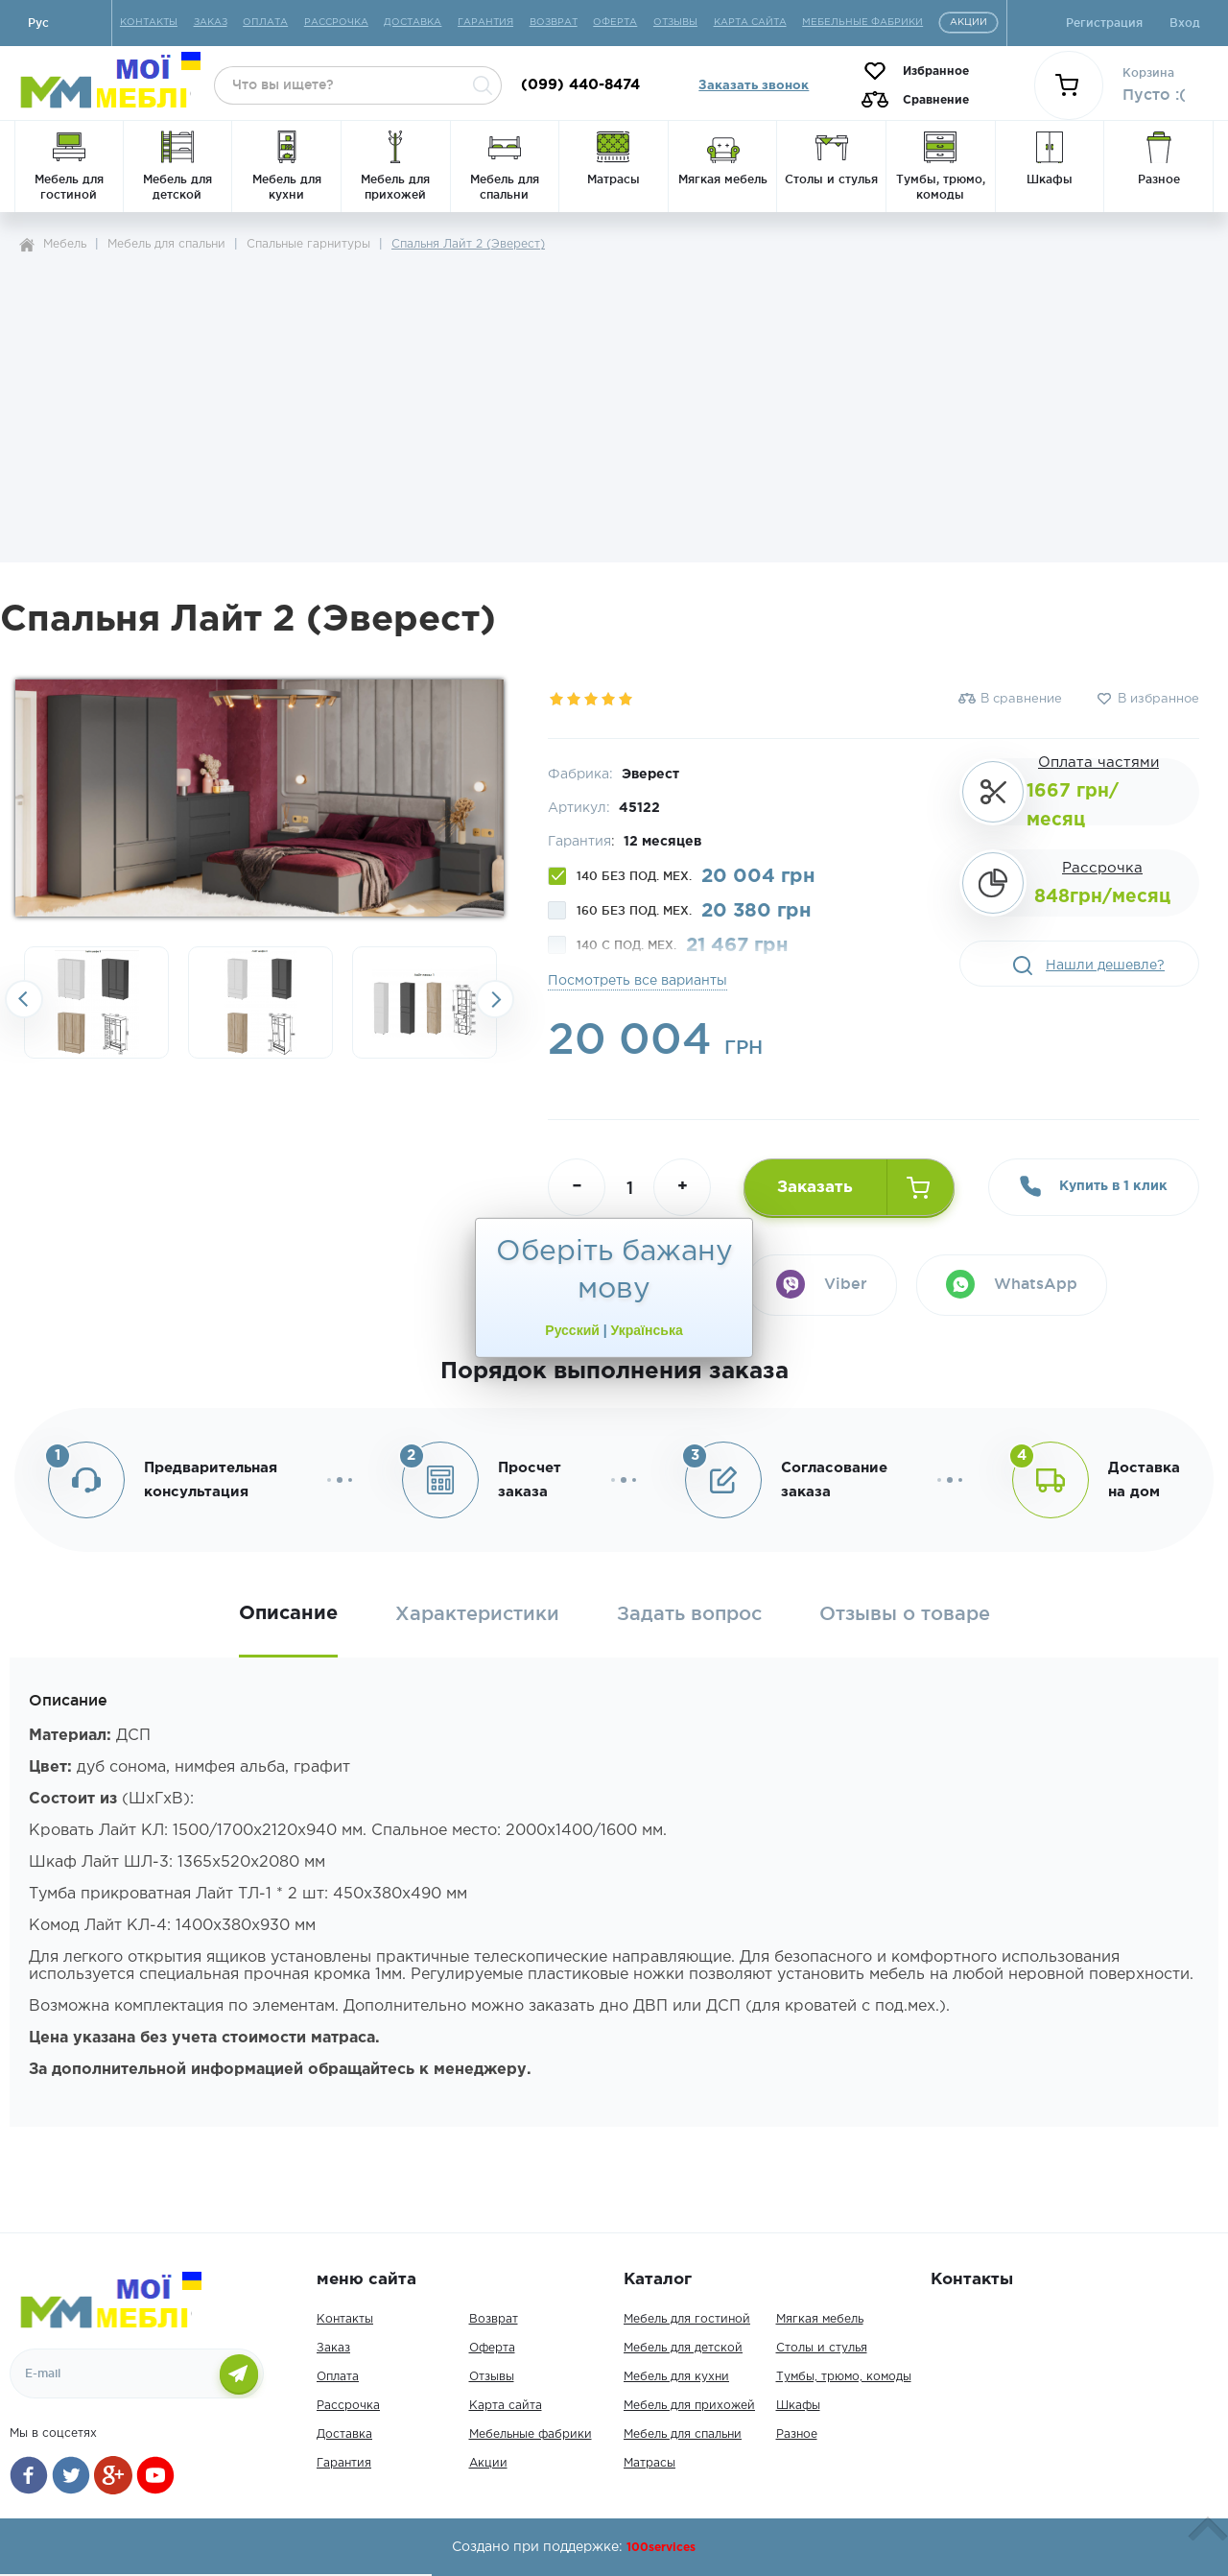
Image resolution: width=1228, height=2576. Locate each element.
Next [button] (495, 999)
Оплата (338, 2377)
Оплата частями (1098, 762)
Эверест (650, 774)
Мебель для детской (683, 2348)
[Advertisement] (614, 401)
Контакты (345, 2319)
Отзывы (491, 2377)
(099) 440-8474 (580, 85)
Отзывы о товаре (904, 1614)
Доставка (344, 2434)
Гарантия (344, 2463)
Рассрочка (1102, 868)
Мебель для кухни (676, 2377)
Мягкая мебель (819, 2319)
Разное (796, 2434)
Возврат (493, 2319)
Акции (488, 2463)
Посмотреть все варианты (637, 981)
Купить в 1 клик (1094, 1186)
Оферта (492, 2348)
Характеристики (477, 1614)
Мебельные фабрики (530, 2434)
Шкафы (798, 2405)
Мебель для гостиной (687, 2319)
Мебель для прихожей (689, 2405)
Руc (38, 22)
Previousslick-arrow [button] (24, 999)
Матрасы (649, 2463)
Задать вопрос (689, 1614)
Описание (288, 1613)
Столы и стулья (821, 2348)
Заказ (333, 2348)
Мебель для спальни (683, 2434)
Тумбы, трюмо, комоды (843, 2377)
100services (661, 2547)
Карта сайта (505, 2405)
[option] (96, 1002)
